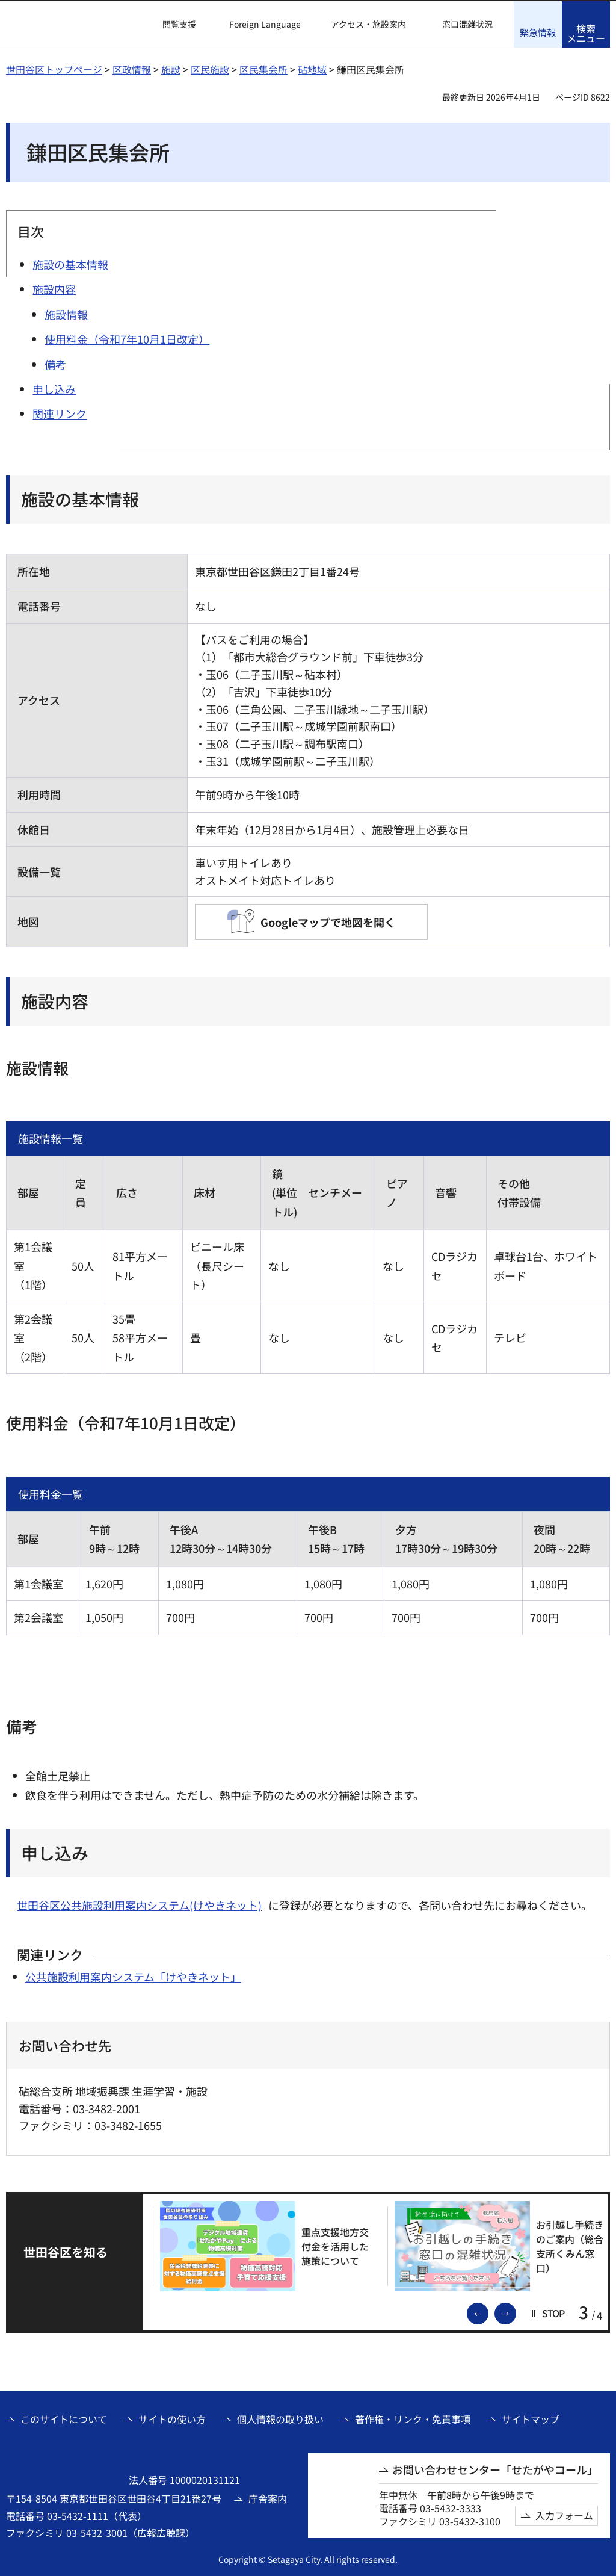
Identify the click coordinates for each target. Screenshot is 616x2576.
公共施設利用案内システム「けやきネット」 (133, 1975)
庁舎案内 (267, 2497)
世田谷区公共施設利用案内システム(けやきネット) (139, 1905)
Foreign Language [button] (265, 24)
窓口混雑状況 (467, 24)
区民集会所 (263, 69)
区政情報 (131, 69)
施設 (170, 69)
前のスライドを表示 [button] (487, 2311)
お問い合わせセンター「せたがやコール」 (495, 2468)
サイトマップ (530, 2417)
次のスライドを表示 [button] (515, 2311)
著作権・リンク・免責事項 (412, 2417)
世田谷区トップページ (54, 69)
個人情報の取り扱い (280, 2417)
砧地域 (312, 69)
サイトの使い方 (172, 2417)
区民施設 (210, 69)
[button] (172, 25)
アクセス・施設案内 (368, 24)
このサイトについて (63, 2417)
